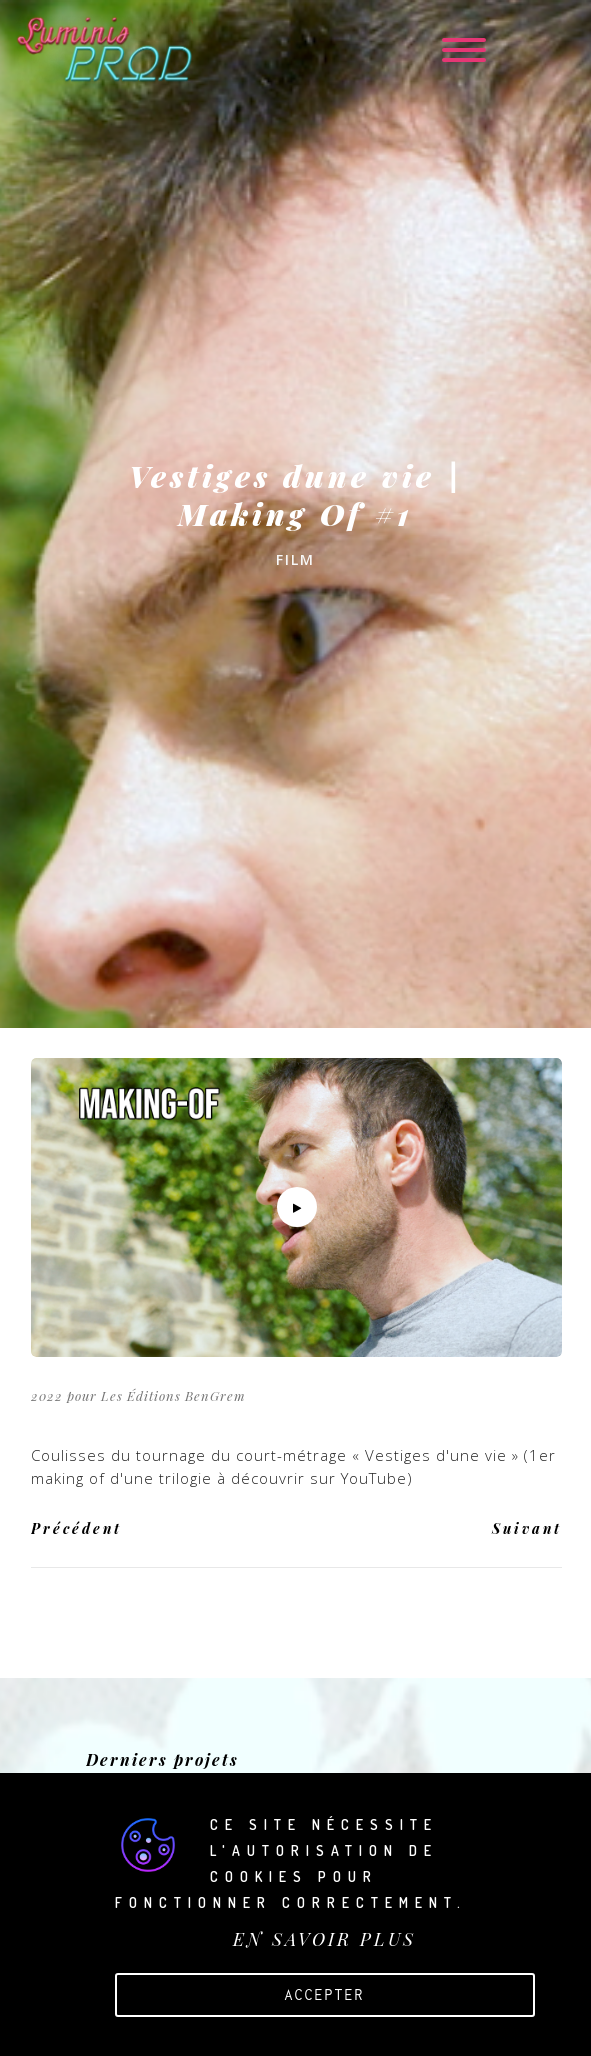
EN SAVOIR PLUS (324, 1939)
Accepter (324, 1994)
